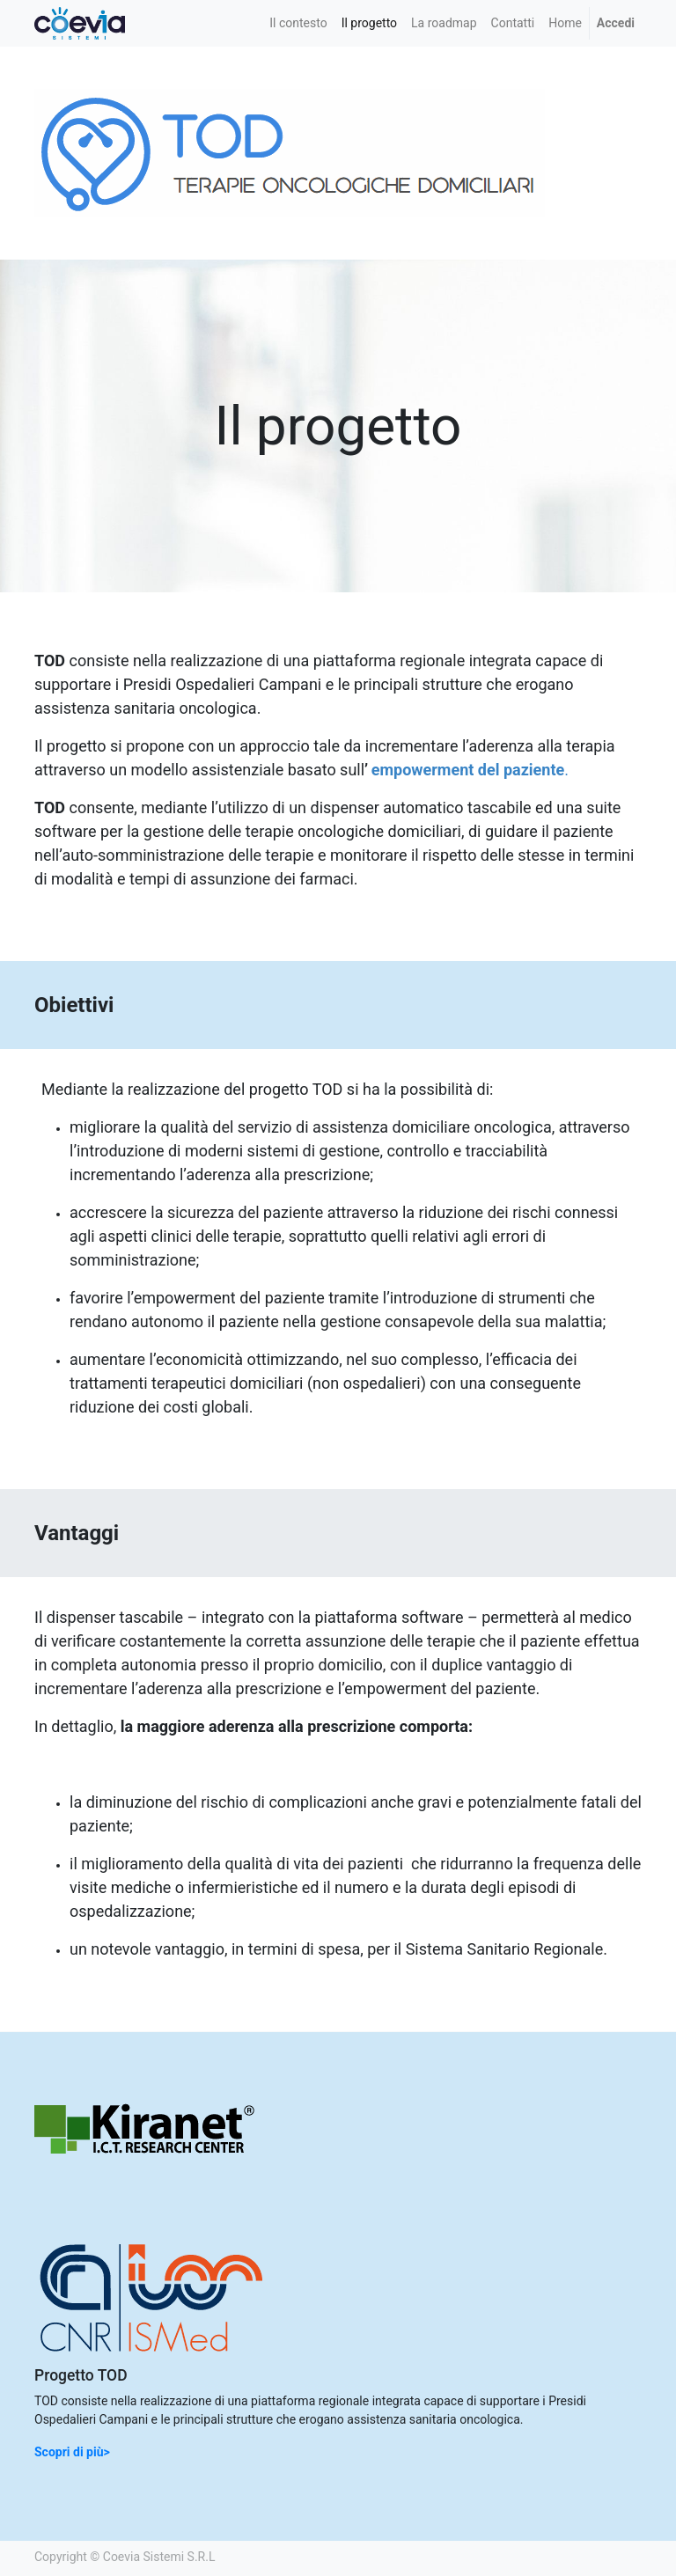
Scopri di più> (72, 2452)
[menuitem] (298, 23)
